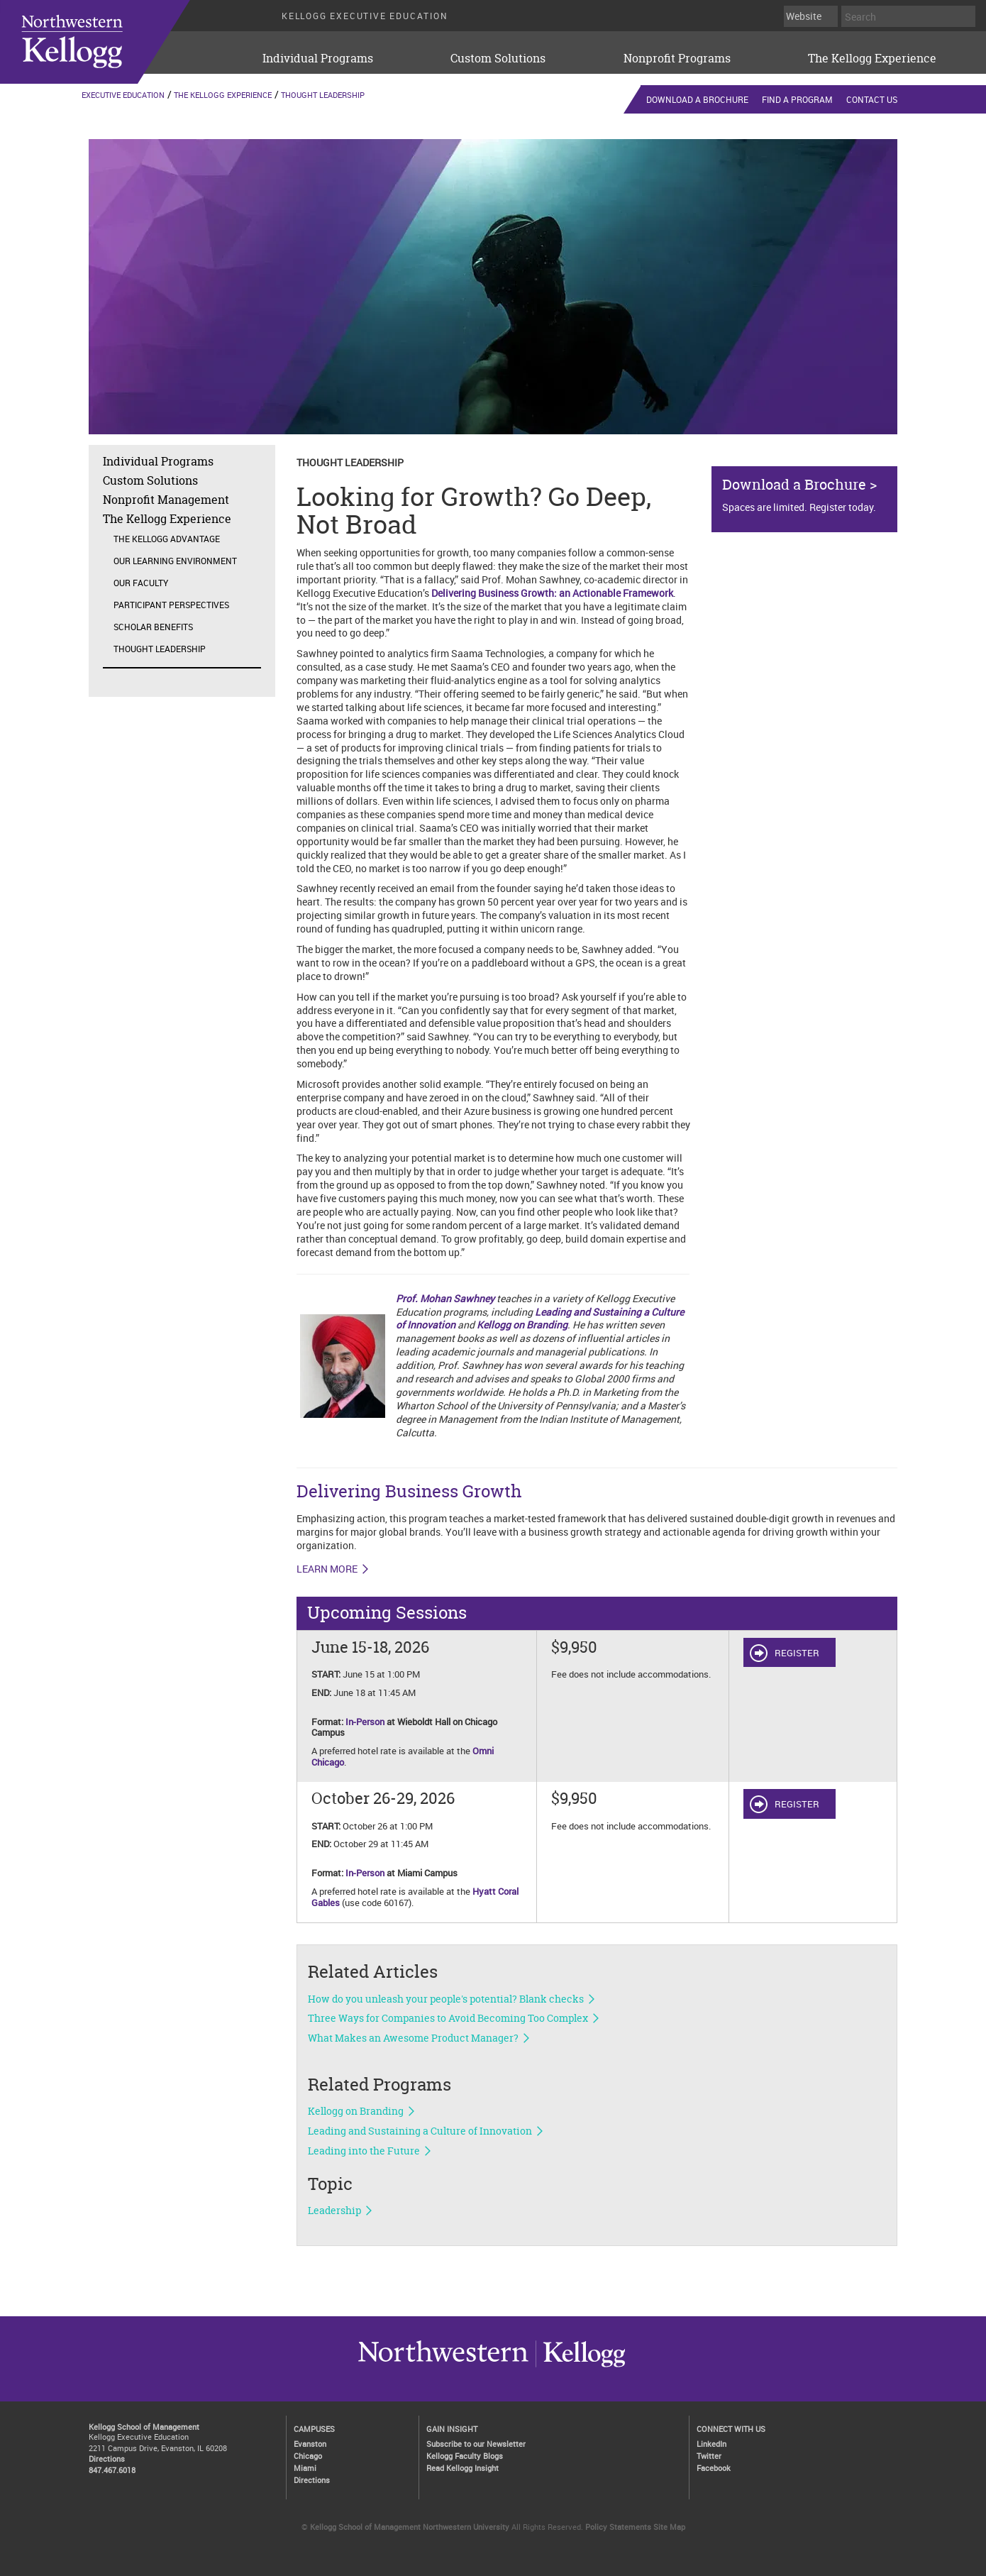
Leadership (334, 2210)
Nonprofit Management (166, 499)
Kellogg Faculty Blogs (464, 2455)
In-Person (364, 1721)
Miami (305, 2467)
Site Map (669, 2526)
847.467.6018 (112, 2470)
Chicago (308, 2455)
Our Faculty (140, 582)
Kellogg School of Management (144, 2426)
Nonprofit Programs (677, 58)
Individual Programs (317, 58)
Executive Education (123, 94)
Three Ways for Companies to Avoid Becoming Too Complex (448, 2018)
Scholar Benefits (153, 626)
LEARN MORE (327, 1569)
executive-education (113, 42)
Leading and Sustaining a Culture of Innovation (420, 2131)
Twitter (709, 2455)
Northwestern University (580, 2366)
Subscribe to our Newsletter (476, 2443)
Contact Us (871, 99)
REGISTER (797, 1652)
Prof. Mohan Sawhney (445, 1298)
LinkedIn (711, 2443)
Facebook (714, 2467)
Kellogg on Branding (522, 1324)
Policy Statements (618, 2526)
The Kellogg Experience (872, 58)
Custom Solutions (497, 58)
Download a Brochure (697, 99)
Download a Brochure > (799, 484)
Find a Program (797, 99)
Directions (107, 2458)
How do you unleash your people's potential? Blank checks (446, 1999)
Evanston (310, 2443)
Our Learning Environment (175, 560)
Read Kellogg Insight (462, 2467)
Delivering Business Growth (409, 1491)
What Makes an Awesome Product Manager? (413, 2038)
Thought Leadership (323, 94)
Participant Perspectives (171, 604)
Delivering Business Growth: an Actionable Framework (552, 593)
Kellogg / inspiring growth (443, 2366)
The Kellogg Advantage (166, 538)
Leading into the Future (364, 2151)
